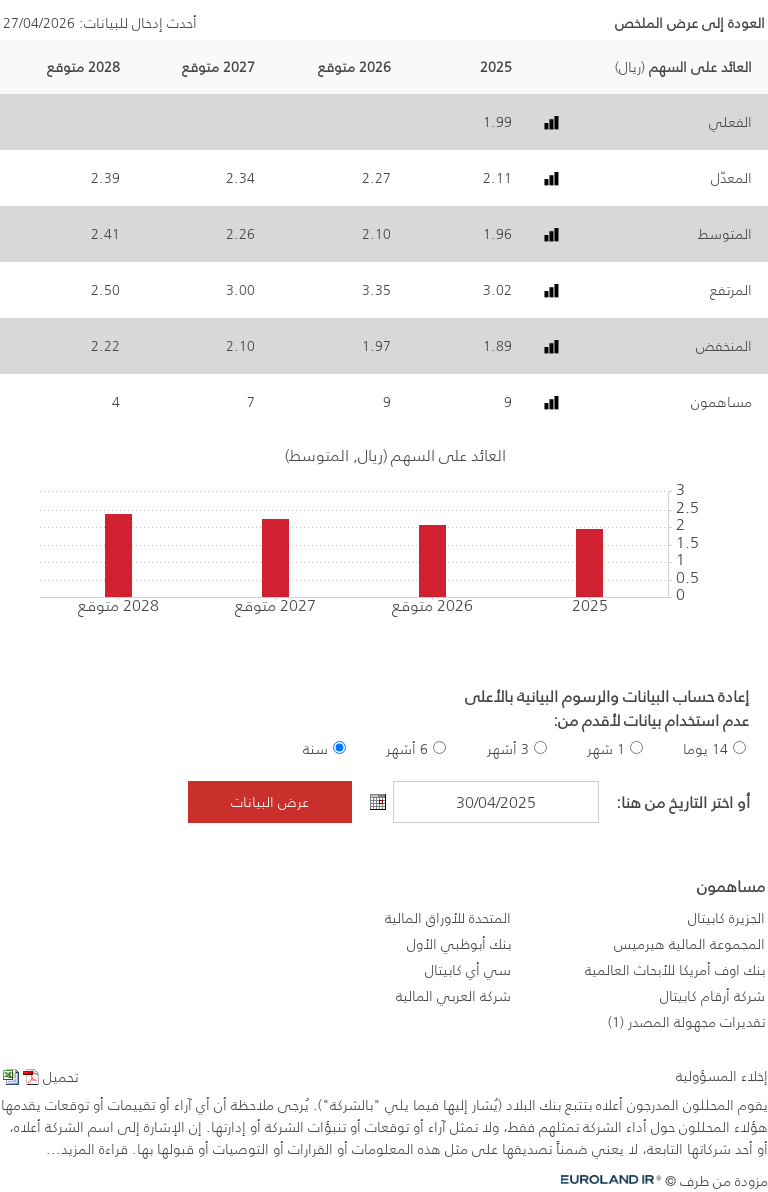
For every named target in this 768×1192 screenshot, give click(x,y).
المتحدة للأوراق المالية (448, 918)
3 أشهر (508, 749)
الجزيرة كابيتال (726, 918)
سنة (315, 749)
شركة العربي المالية (453, 996)
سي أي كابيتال (468, 970)
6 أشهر (407, 749)
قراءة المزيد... (87, 1149)
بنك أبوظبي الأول (459, 944)
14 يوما (705, 749)
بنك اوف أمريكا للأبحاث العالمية (675, 970)
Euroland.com (618, 1179)
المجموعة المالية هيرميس (689, 944)
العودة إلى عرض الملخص (690, 23)
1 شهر (606, 749)
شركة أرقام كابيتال (712, 996)
